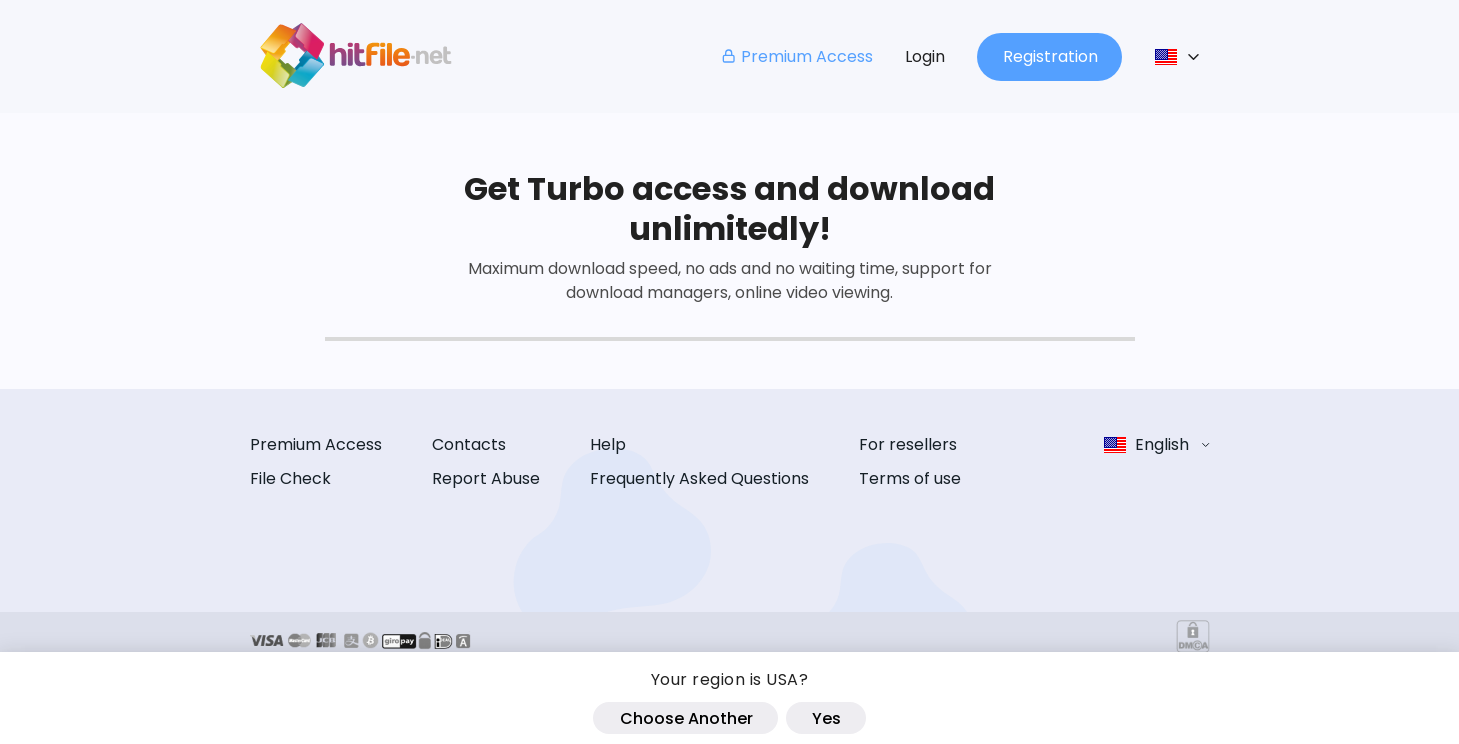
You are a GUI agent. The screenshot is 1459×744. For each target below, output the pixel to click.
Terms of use (910, 478)
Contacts (469, 444)
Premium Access (796, 56)
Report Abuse (486, 478)
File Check (290, 478)
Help (608, 444)
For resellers (908, 444)
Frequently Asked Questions (699, 478)
